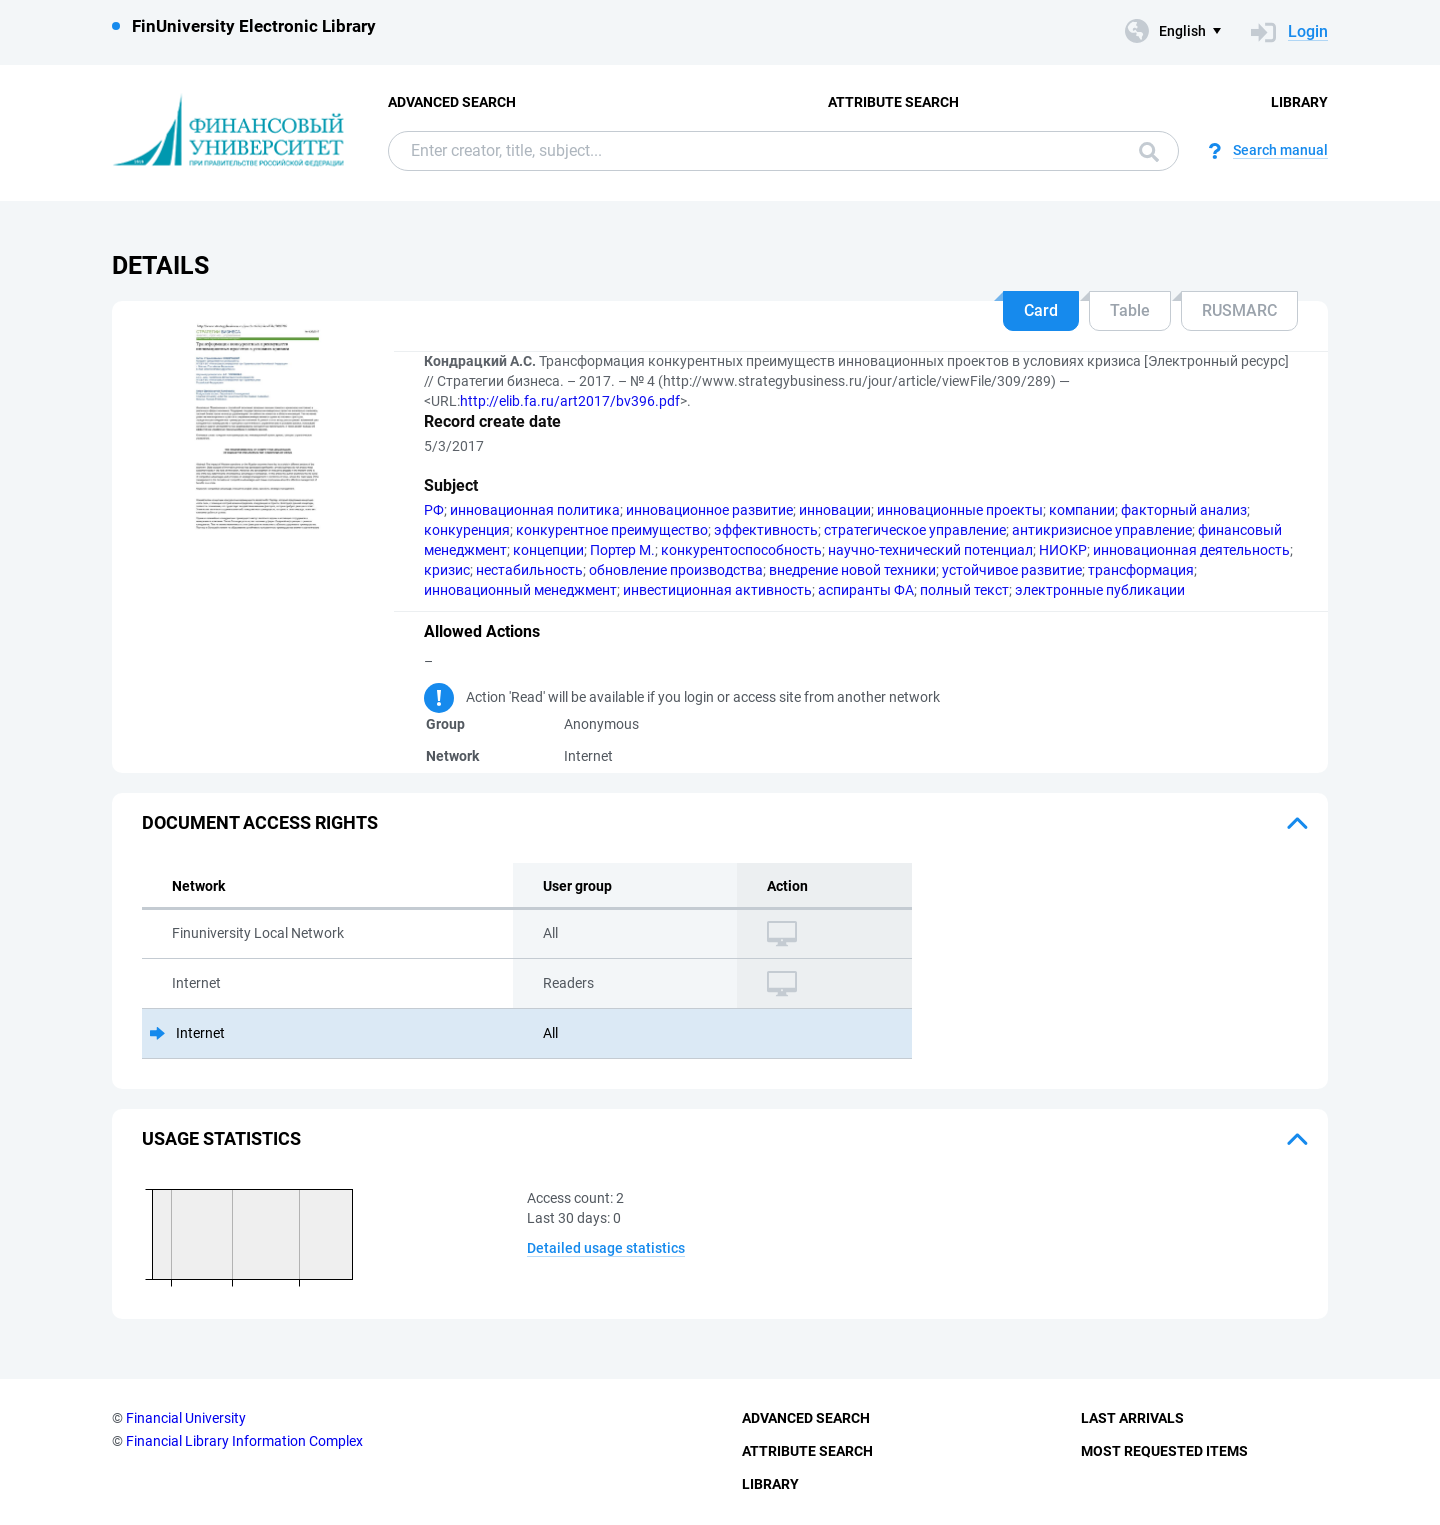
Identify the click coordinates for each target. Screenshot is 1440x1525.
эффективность (766, 530)
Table (1130, 310)
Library (1299, 102)
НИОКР (1063, 550)
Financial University (186, 1418)
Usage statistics (221, 1138)
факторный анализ (1184, 510)
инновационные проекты (960, 510)
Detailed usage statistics (606, 1248)
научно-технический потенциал (930, 550)
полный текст (964, 590)
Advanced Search (452, 102)
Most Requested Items (1164, 1451)
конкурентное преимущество (612, 530)
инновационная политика (535, 510)
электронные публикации (1100, 590)
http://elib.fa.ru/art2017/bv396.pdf (570, 401)
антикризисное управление (1102, 530)
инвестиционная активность (717, 590)
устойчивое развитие (1012, 570)
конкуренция (467, 530)
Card (1041, 310)
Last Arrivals (1132, 1418)
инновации (835, 510)
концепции (548, 550)
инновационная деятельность (1191, 550)
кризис (447, 570)
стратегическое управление (915, 530)
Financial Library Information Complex (244, 1441)
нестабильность (529, 570)
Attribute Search (893, 102)
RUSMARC (1239, 310)
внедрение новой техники (852, 570)
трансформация (1141, 570)
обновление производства (676, 570)
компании (1082, 510)
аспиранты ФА (866, 590)
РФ (434, 510)
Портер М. (622, 550)
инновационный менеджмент (520, 590)
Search (1149, 152)
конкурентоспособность (741, 550)
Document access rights (260, 822)
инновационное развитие (709, 510)
